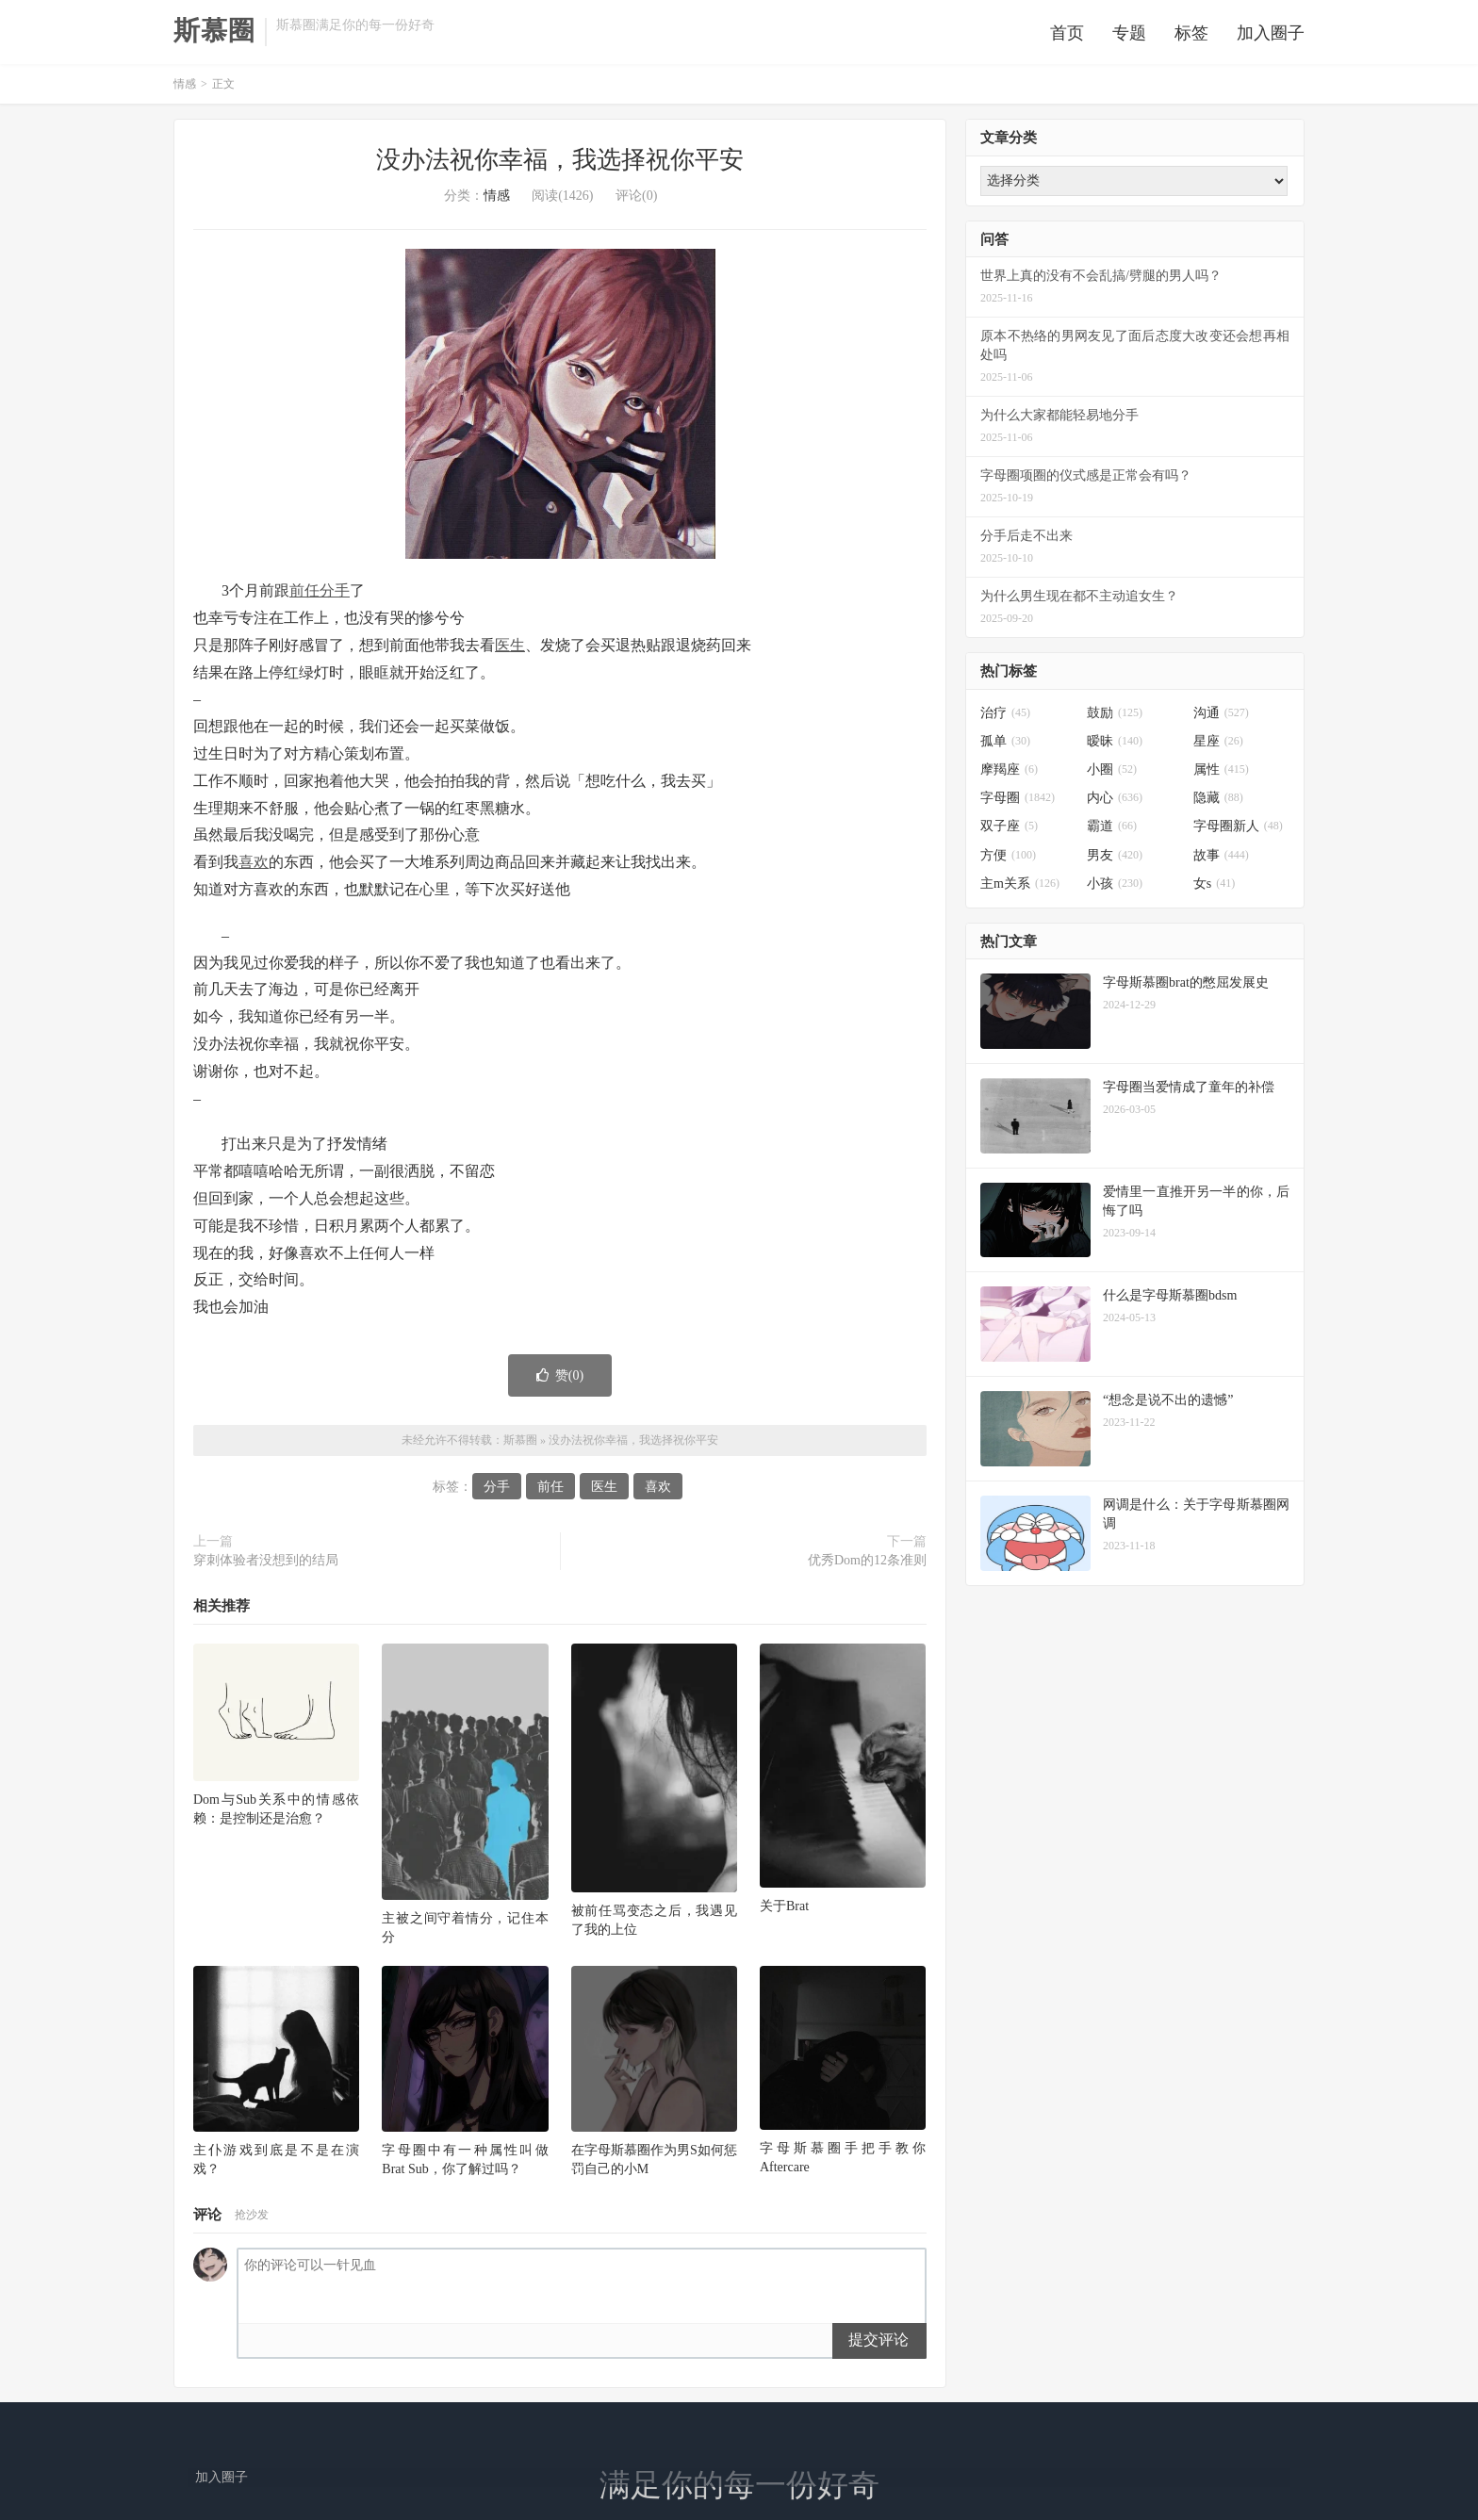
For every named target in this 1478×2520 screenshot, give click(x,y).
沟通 (1221, 718)
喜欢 (253, 867)
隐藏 (1218, 803)
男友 (1114, 860)
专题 (1129, 34)
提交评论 (878, 2344)
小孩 (1114, 888)
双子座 (1009, 832)
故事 (1221, 860)
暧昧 (1114, 746)
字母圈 (1017, 803)
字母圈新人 (1238, 832)
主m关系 (1019, 888)
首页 (1067, 34)
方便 (1008, 860)
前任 (304, 596)
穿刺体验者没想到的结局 (265, 1566)
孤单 (1005, 746)
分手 (335, 596)
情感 (184, 89)
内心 (1114, 803)
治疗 (1005, 718)
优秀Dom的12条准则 (867, 1566)
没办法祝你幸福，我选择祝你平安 (560, 165)
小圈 (1112, 775)
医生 (510, 650)
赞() (559, 1380)
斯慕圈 (214, 33)
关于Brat (784, 1911)
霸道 (1112, 832)
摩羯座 (1009, 775)
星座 (1218, 746)
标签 (1191, 34)
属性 (1221, 775)
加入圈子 (1271, 34)
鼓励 (1114, 718)
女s (1214, 888)
